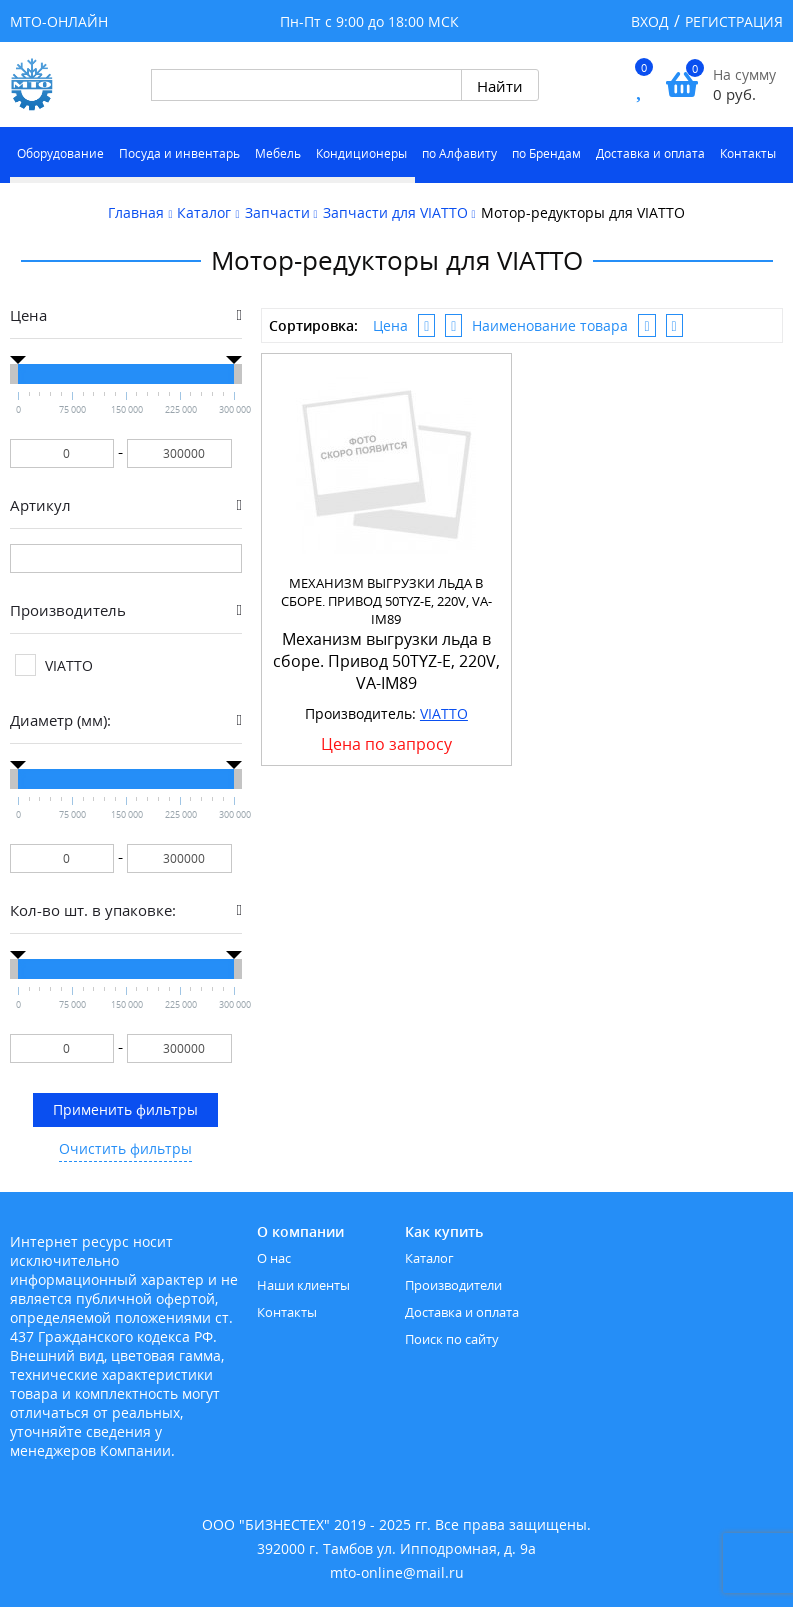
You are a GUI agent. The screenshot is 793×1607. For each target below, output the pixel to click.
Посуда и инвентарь (179, 153)
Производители (453, 1285)
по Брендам (546, 153)
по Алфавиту (459, 153)
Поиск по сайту (452, 1339)
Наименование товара (550, 325)
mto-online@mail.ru (397, 1572)
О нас (274, 1258)
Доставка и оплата (650, 153)
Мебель (278, 153)
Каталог (429, 1258)
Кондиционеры (361, 153)
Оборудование (60, 153)
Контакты (748, 153)
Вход (650, 21)
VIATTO (444, 713)
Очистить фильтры (125, 1148)
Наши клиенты (303, 1285)
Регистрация (734, 21)
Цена (390, 325)
